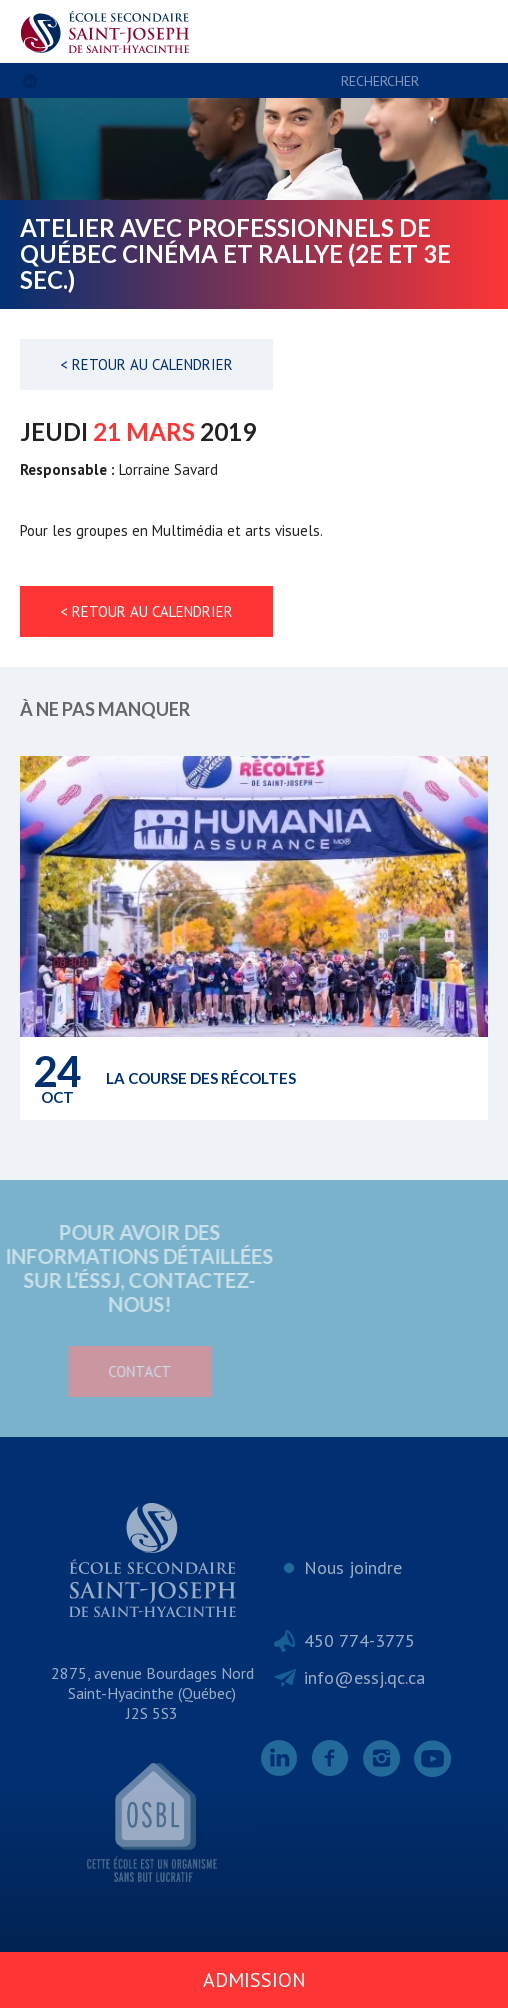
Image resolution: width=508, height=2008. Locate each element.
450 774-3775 (359, 1640)
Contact (92, 1371)
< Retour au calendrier (146, 364)
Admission (254, 1980)
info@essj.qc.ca (364, 1677)
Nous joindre (353, 1567)
